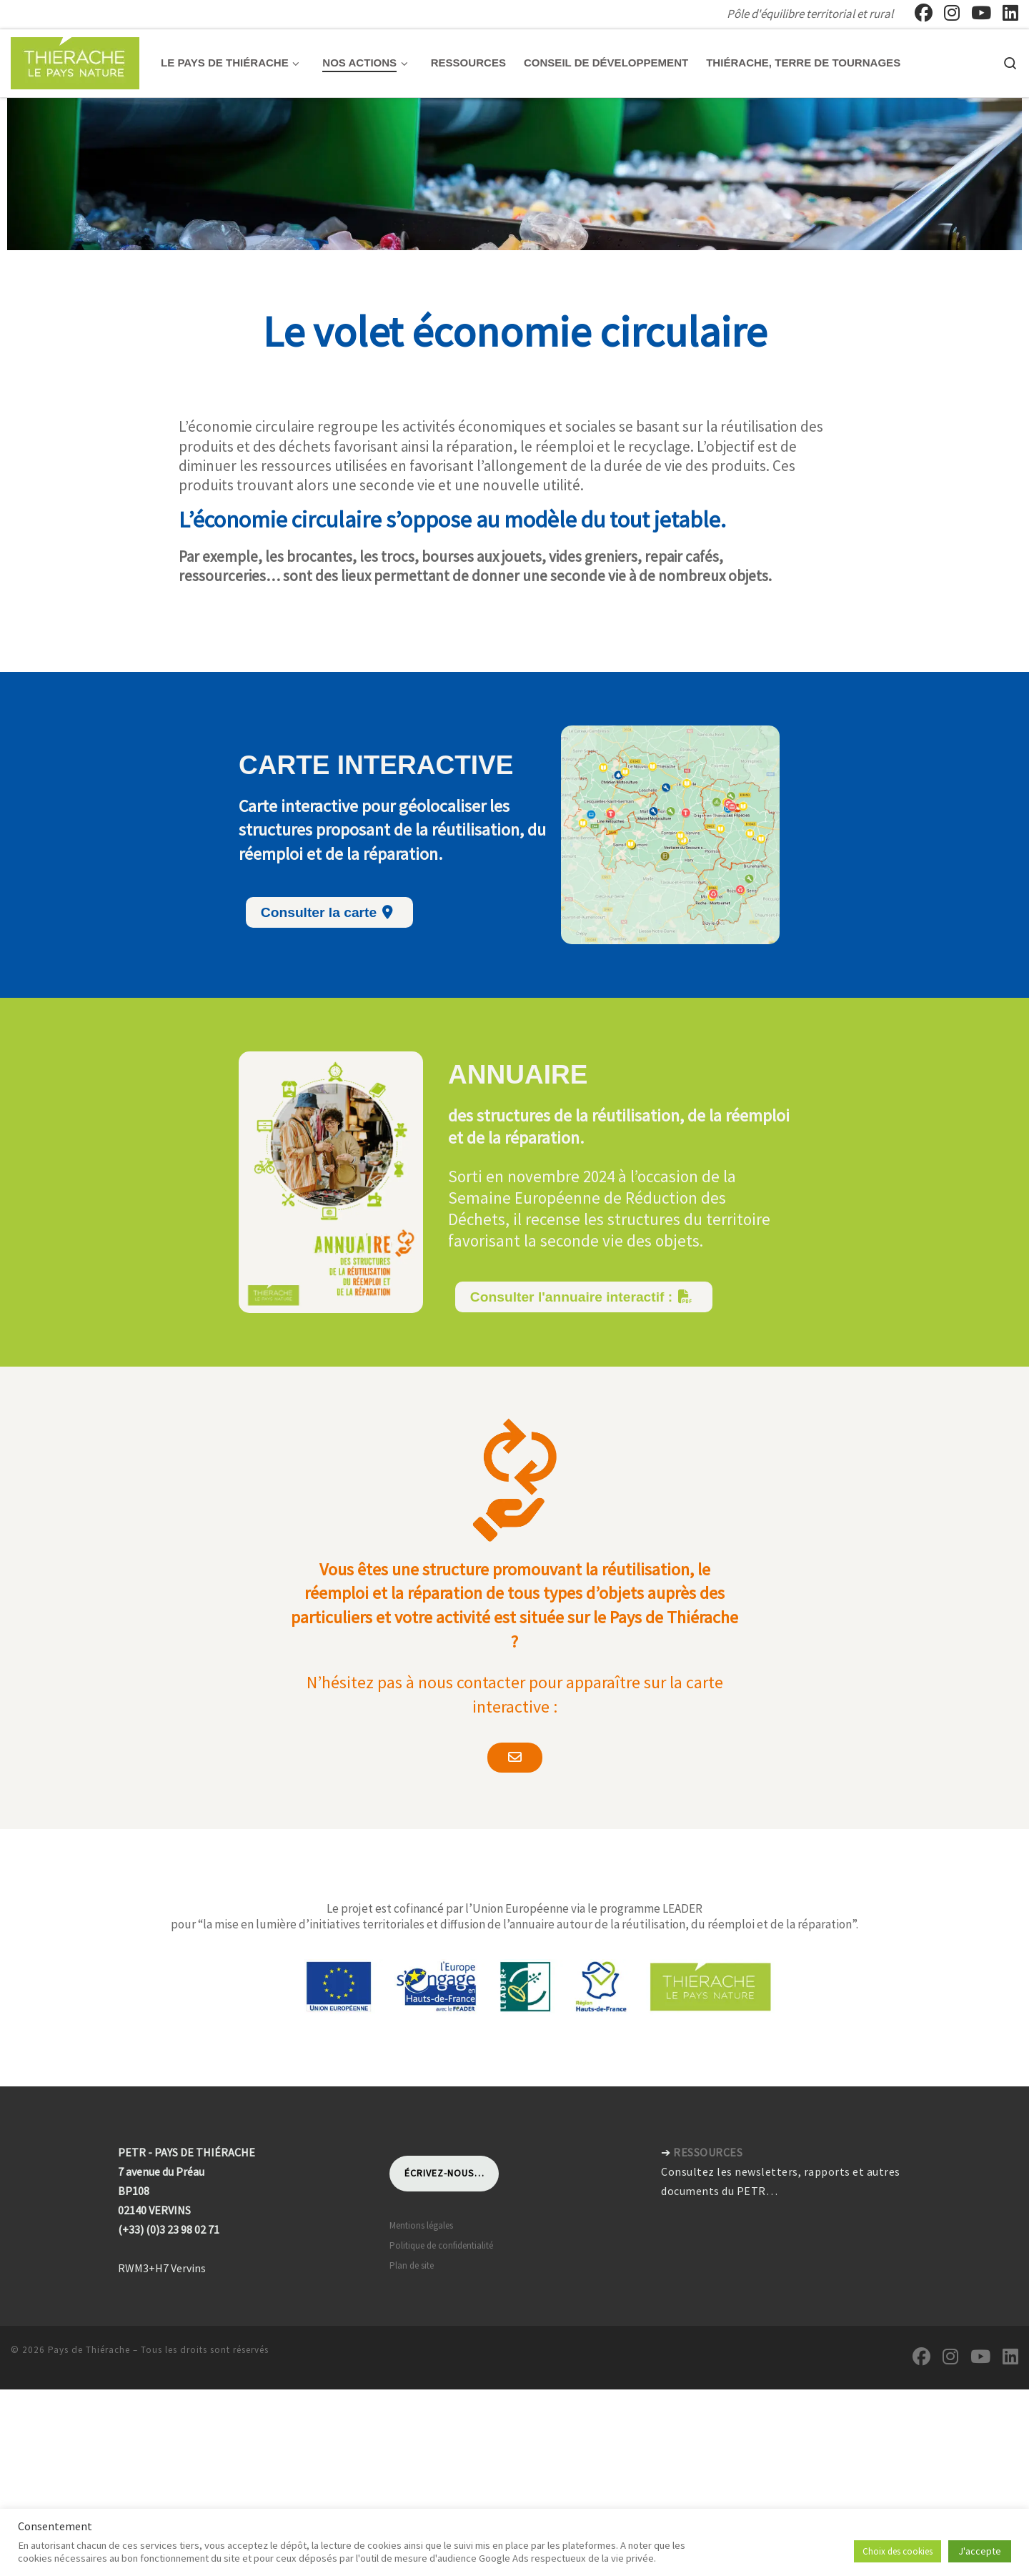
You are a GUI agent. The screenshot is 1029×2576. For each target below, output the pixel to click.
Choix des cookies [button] (898, 2551)
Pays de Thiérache (89, 2290)
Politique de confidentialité (441, 2185)
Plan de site (411, 2205)
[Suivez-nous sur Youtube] (981, 13)
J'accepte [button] (979, 2551)
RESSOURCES (707, 2092)
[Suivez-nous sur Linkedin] (1010, 13)
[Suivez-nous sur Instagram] (952, 13)
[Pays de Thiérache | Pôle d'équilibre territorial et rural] (75, 60)
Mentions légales (421, 2165)
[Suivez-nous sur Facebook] (924, 13)
